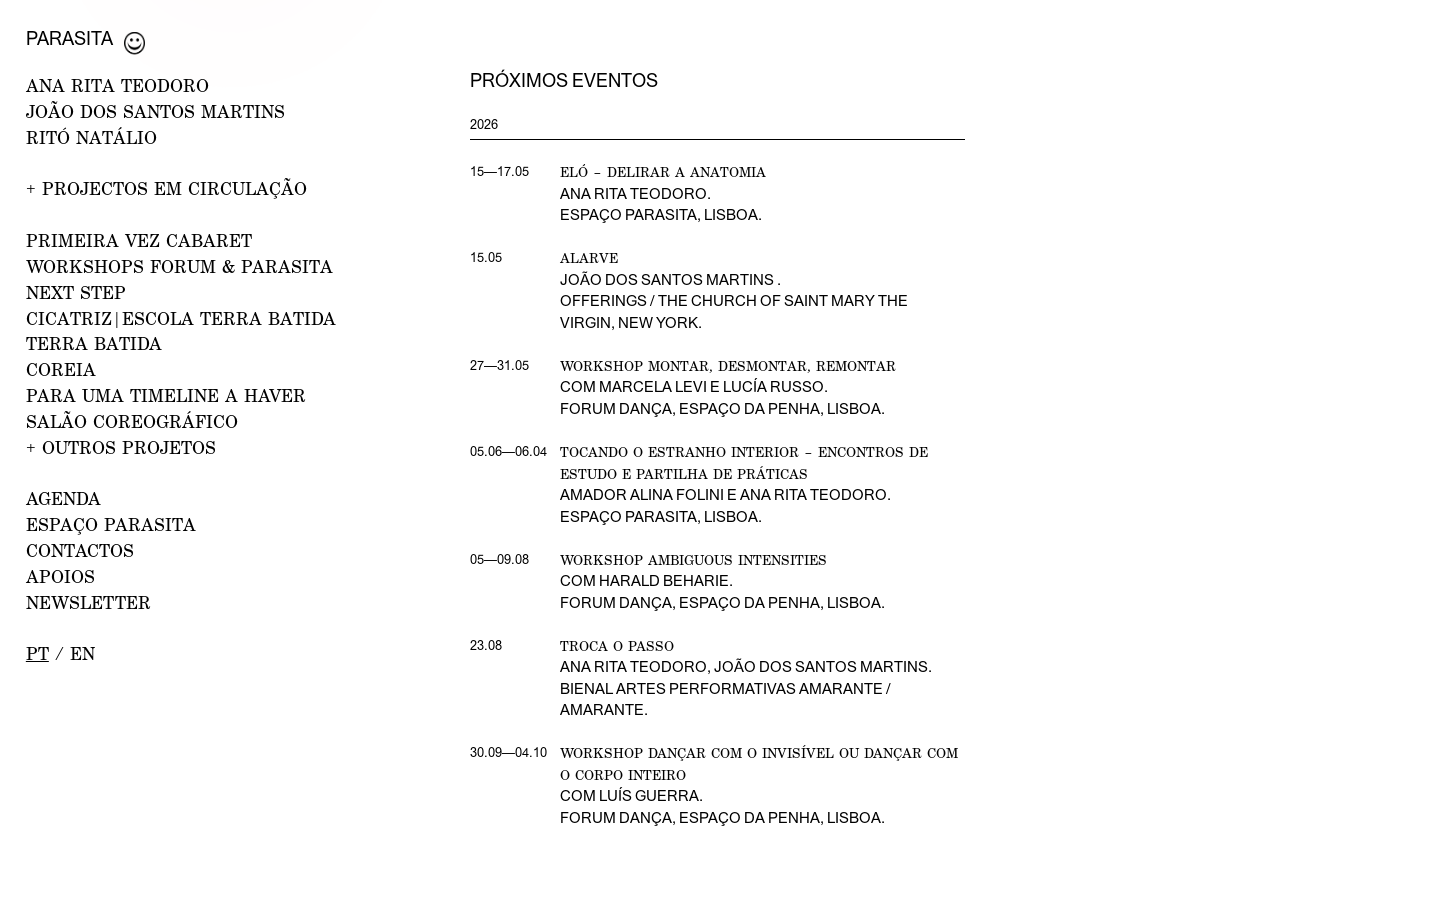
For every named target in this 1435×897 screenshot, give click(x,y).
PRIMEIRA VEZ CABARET (139, 240)
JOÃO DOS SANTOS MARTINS (155, 111)
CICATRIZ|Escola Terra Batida (181, 318)
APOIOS (60, 576)
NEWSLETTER (88, 602)
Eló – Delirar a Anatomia (663, 171)
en (82, 653)
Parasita (69, 38)
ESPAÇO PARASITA (111, 524)
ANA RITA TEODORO (117, 85)
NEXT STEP (76, 292)
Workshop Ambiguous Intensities (693, 559)
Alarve (589, 257)
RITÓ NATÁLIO (91, 137)
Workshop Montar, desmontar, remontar (728, 365)
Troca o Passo (617, 645)
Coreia (61, 369)
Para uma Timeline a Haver (166, 395)
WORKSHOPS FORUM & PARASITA (179, 266)
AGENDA (63, 498)
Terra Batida (94, 343)
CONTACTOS (80, 550)
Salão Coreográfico (132, 421)
